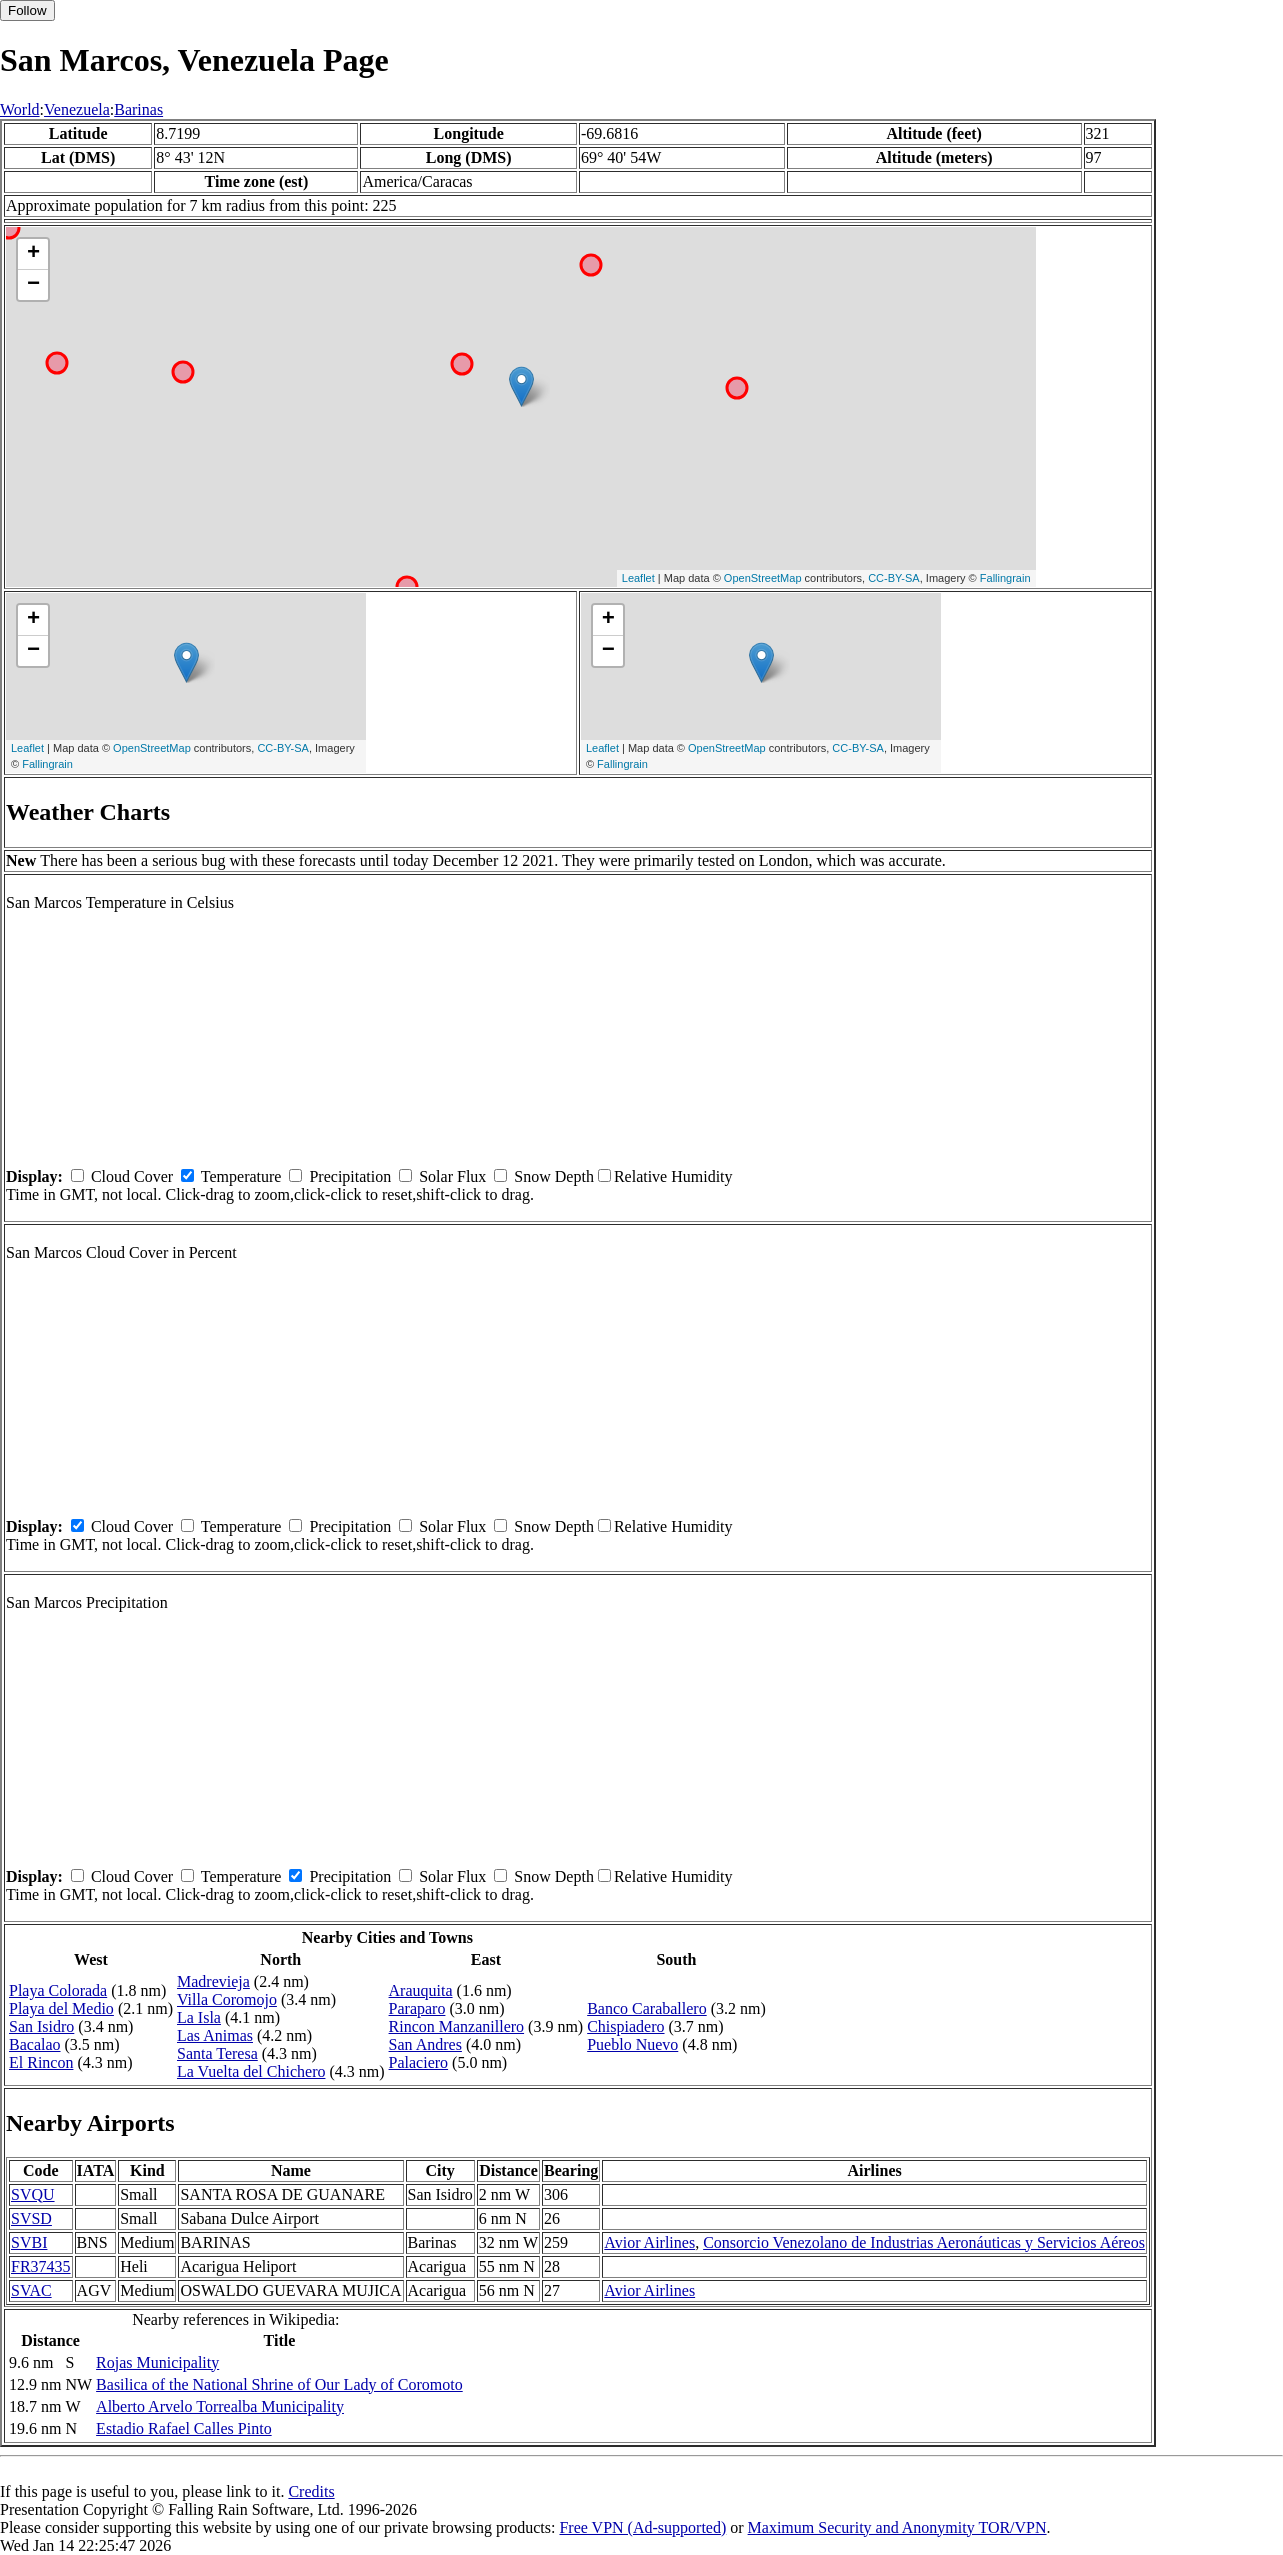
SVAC (31, 2290)
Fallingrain (1005, 578)
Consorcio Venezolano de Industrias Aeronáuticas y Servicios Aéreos (924, 2242)
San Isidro (41, 2026)
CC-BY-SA (894, 578)
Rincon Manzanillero (457, 2026)
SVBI (29, 2242)
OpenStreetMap (763, 578)
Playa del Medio (61, 2008)
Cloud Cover (132, 1176)
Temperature (241, 1176)
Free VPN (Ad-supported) (642, 2527)
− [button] (33, 285)
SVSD (31, 2218)
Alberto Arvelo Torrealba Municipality (220, 2406)
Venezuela (77, 109)
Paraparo (417, 2008)
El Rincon (41, 2062)
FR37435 (41, 2266)
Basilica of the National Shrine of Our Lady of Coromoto (279, 2384)
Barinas (138, 109)
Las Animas (215, 2035)
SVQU (33, 2194)
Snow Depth (554, 1176)
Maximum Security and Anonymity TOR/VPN (897, 2527)
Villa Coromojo (227, 1999)
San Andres (425, 2044)
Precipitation (350, 1176)
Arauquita (421, 1990)
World (20, 109)
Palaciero (419, 2062)
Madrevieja (213, 1981)
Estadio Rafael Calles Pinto (184, 2428)
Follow (27, 10)
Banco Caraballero (647, 2008)
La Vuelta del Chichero (251, 2071)
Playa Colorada (58, 1990)
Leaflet (638, 578)
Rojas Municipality (157, 2362)
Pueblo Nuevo (632, 2044)
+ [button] (33, 254)
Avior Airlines (649, 2242)
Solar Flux (452, 1176)
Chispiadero (625, 2026)
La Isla (199, 2017)
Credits (311, 2491)
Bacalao (35, 2044)
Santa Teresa (217, 2053)
